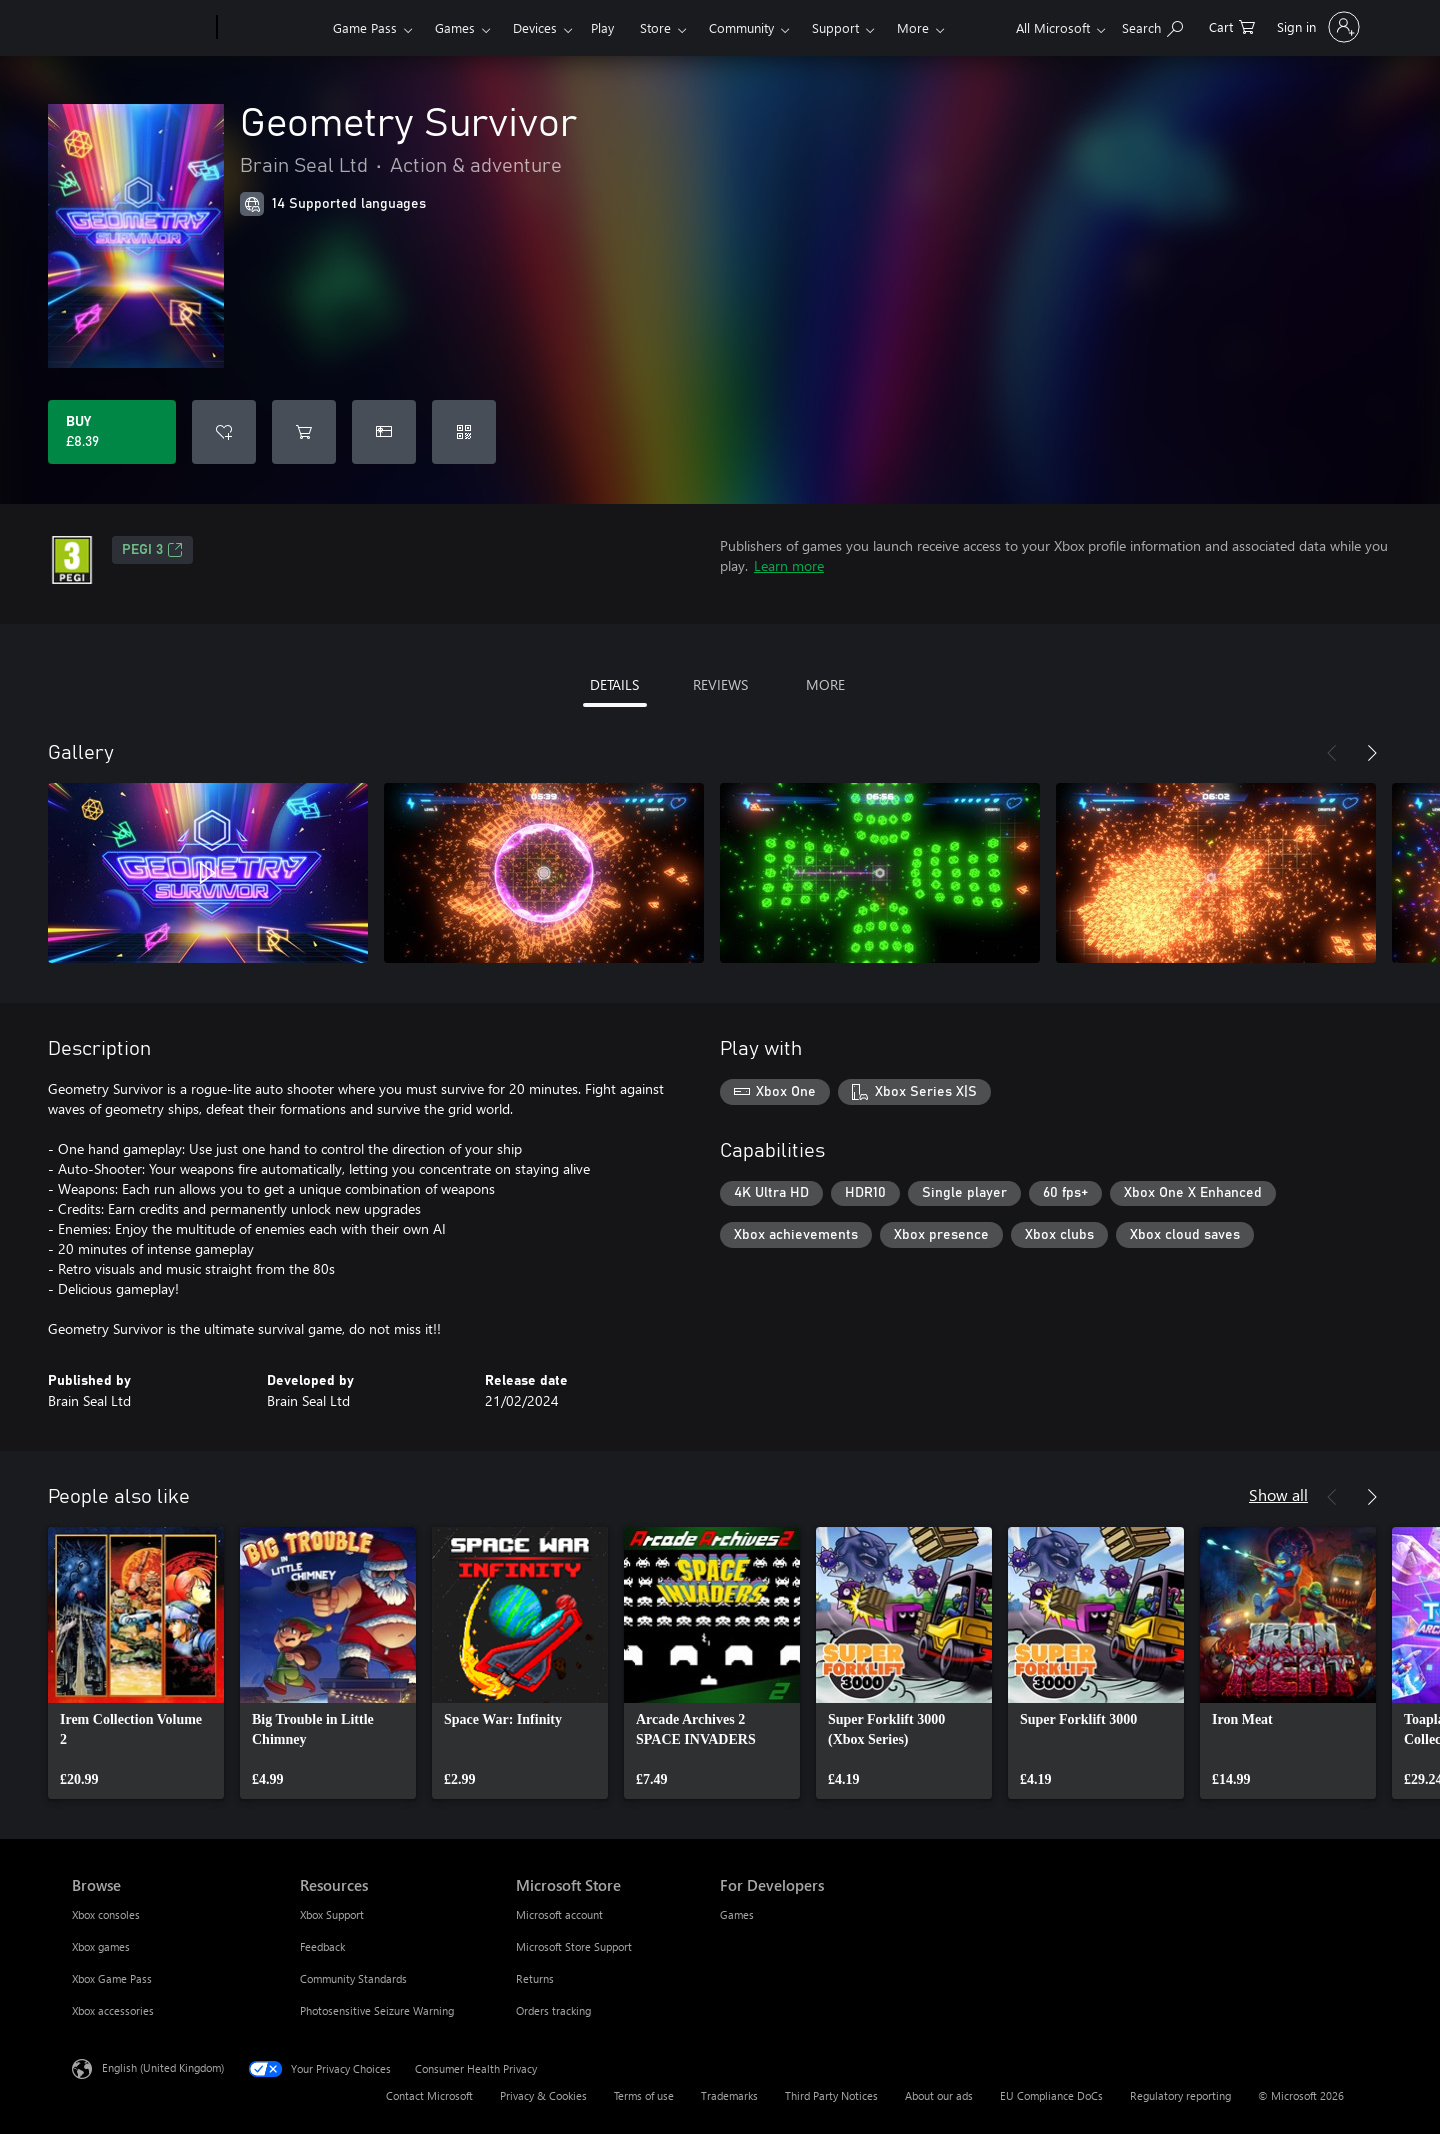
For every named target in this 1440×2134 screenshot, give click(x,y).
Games (455, 27)
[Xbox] (272, 28)
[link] (136, 1663)
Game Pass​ (365, 27)
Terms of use (644, 2095)
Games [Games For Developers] (737, 1914)
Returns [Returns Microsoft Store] (535, 1978)
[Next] (1372, 753)
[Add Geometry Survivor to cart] (304, 432)
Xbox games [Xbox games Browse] (101, 1946)
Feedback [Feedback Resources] (322, 1946)
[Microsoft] (140, 28)
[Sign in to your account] (1316, 27)
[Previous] (1332, 753)
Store (655, 27)
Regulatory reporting (1180, 2095)
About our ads (939, 2095)
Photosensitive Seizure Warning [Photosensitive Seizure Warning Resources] (377, 2010)
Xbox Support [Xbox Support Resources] (332, 1914)
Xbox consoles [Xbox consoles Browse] (106, 1914)
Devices (535, 27)
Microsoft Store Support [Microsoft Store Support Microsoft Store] (574, 1946)
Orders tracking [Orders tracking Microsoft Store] (553, 2010)
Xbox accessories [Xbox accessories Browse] (113, 2010)
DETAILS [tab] (614, 684)
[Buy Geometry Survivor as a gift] (384, 432)
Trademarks (729, 2095)
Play (602, 27)
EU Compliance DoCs (1051, 2095)
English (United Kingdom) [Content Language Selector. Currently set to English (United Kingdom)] (163, 2067)
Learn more (789, 565)
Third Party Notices (831, 2095)
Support (835, 27)
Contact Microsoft (429, 2095)
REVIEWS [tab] (720, 684)
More (913, 27)
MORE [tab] (825, 684)
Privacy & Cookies (543, 2095)
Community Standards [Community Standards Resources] (353, 1978)
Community (741, 27)
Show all (1278, 1494)
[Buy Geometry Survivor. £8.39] (112, 432)
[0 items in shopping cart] (1232, 25)
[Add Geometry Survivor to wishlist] (224, 432)
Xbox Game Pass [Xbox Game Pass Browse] (112, 1978)
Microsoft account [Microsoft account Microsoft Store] (559, 1914)
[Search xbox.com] (1152, 25)
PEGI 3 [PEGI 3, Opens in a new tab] (152, 550)
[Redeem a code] (464, 432)
